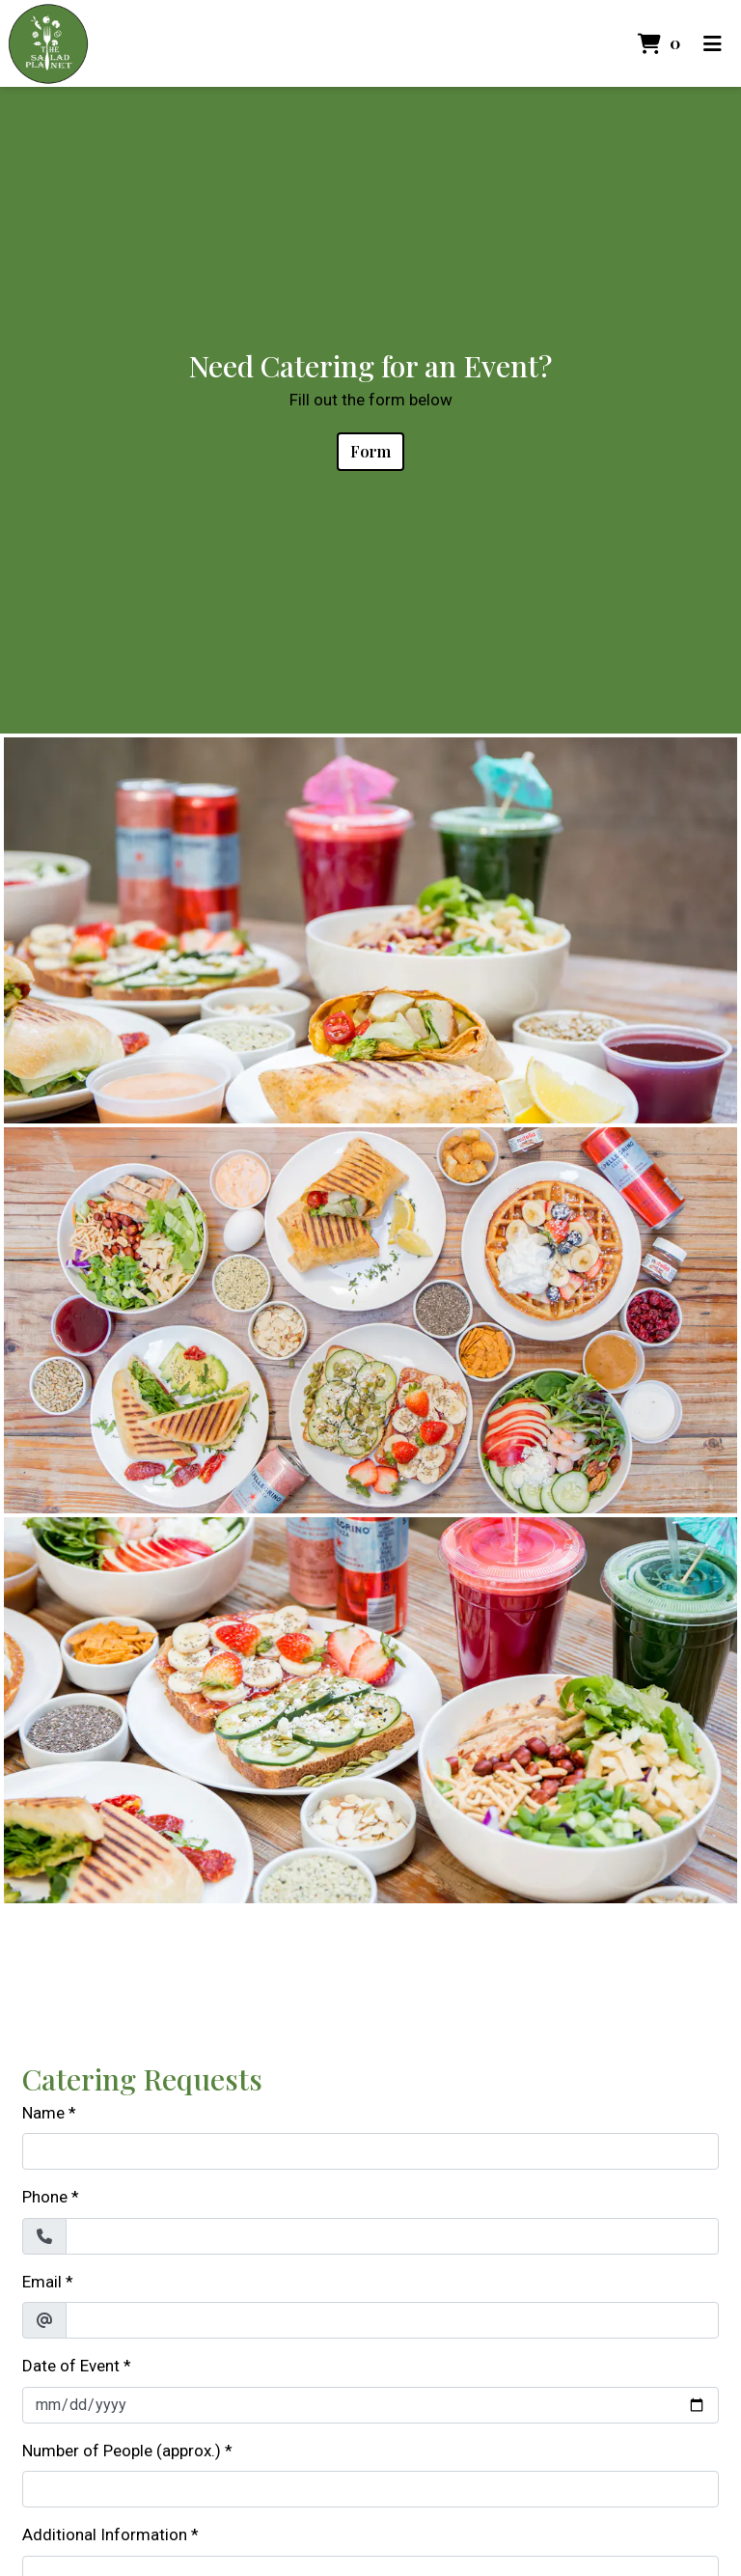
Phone (45, 2196)
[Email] (392, 2320)
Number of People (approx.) (121, 2450)
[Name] (370, 2151)
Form (370, 451)
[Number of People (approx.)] (370, 2489)
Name (43, 2112)
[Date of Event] (370, 2405)
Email (42, 2281)
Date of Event (71, 2365)
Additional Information (104, 2534)
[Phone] (392, 2236)
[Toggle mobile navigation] (712, 43)
